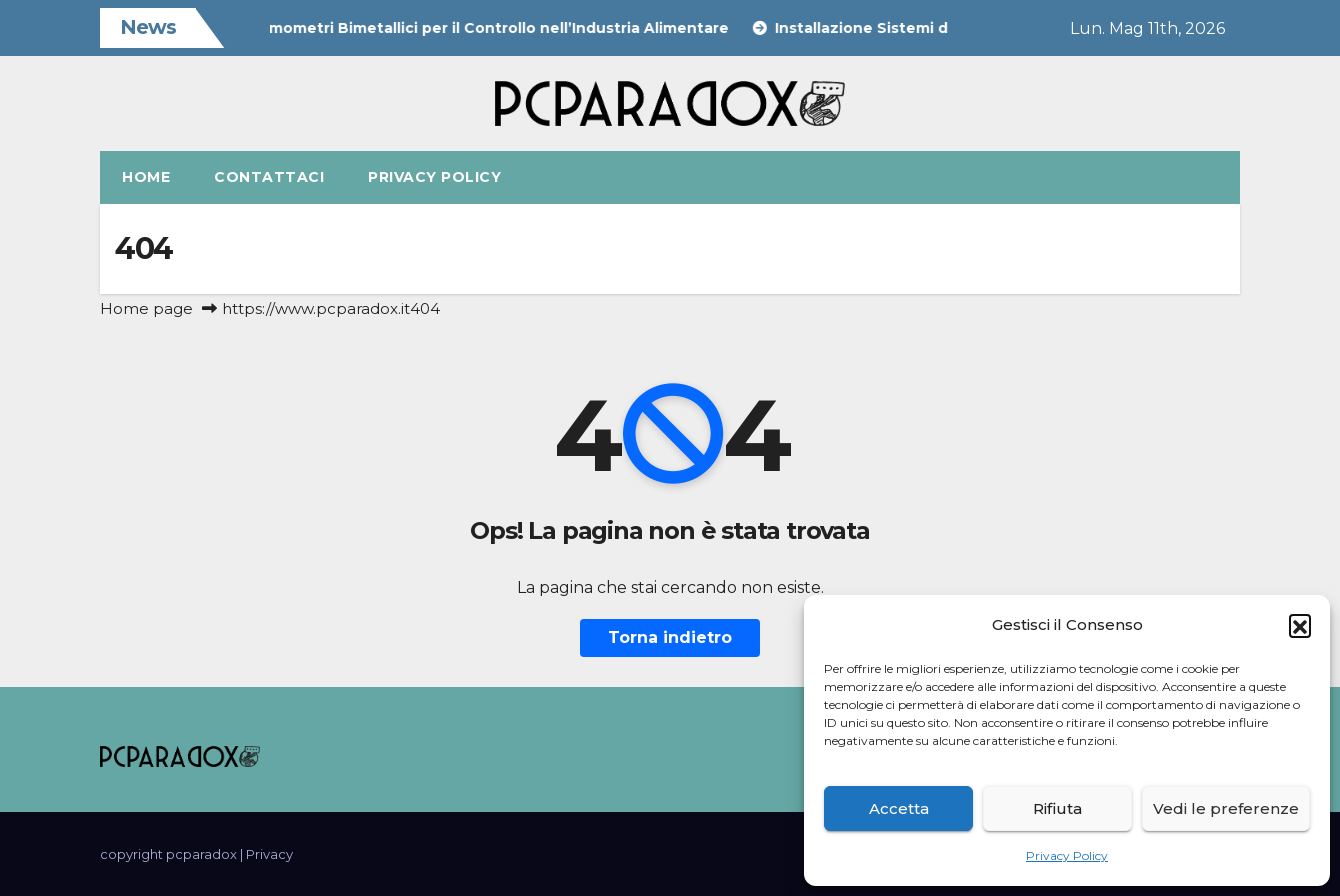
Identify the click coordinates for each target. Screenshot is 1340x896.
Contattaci (269, 177)
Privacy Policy (1067, 855)
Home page (146, 308)
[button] (1300, 625)
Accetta (899, 808)
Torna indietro (670, 637)
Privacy (269, 854)
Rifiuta (1057, 808)
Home (146, 177)
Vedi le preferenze (1226, 808)
